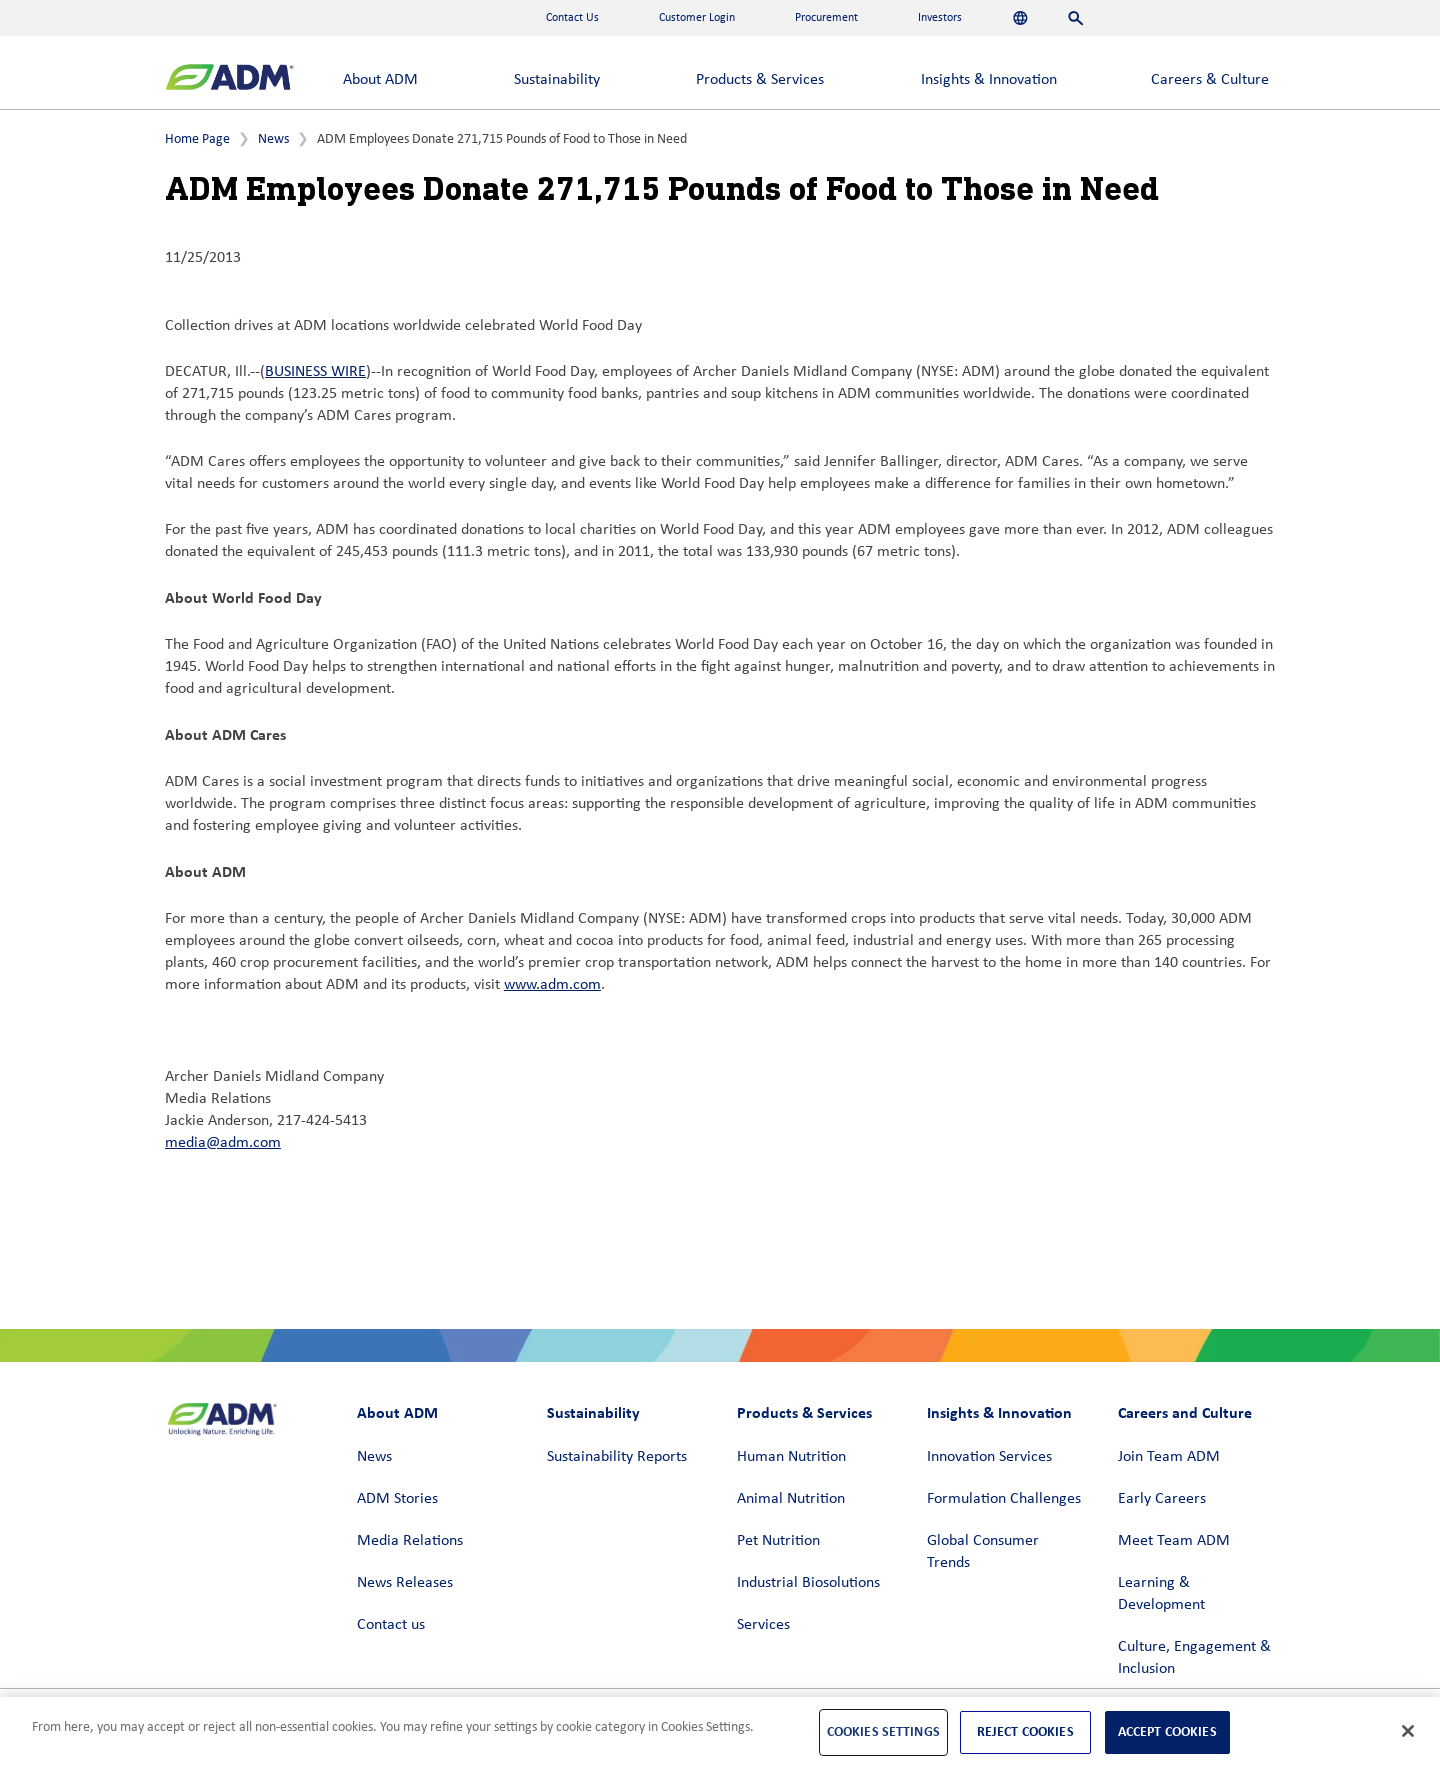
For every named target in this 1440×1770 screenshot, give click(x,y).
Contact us (391, 1625)
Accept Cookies (1167, 1731)
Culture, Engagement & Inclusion (1194, 1658)
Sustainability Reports (617, 1457)
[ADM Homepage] (229, 79)
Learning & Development (1161, 1594)
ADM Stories (397, 1499)
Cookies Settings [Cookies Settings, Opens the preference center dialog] (883, 1731)
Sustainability (557, 80)
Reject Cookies (1025, 1731)
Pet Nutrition (778, 1541)
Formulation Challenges (1004, 1499)
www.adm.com (552, 985)
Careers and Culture (1185, 1412)
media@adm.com (223, 1143)
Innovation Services (989, 1457)
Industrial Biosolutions (808, 1583)
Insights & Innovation (989, 80)
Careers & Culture (1210, 80)
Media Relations (410, 1541)
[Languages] (1020, 18)
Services (763, 1625)
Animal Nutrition (791, 1499)
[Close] (1408, 1731)
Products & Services (760, 80)
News (273, 139)
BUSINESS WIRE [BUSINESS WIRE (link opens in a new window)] (315, 372)
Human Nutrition (791, 1457)
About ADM (380, 80)
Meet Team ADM (1174, 1541)
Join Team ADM (1169, 1457)
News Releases (405, 1583)
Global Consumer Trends (983, 1552)
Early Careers (1162, 1499)
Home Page (197, 139)
